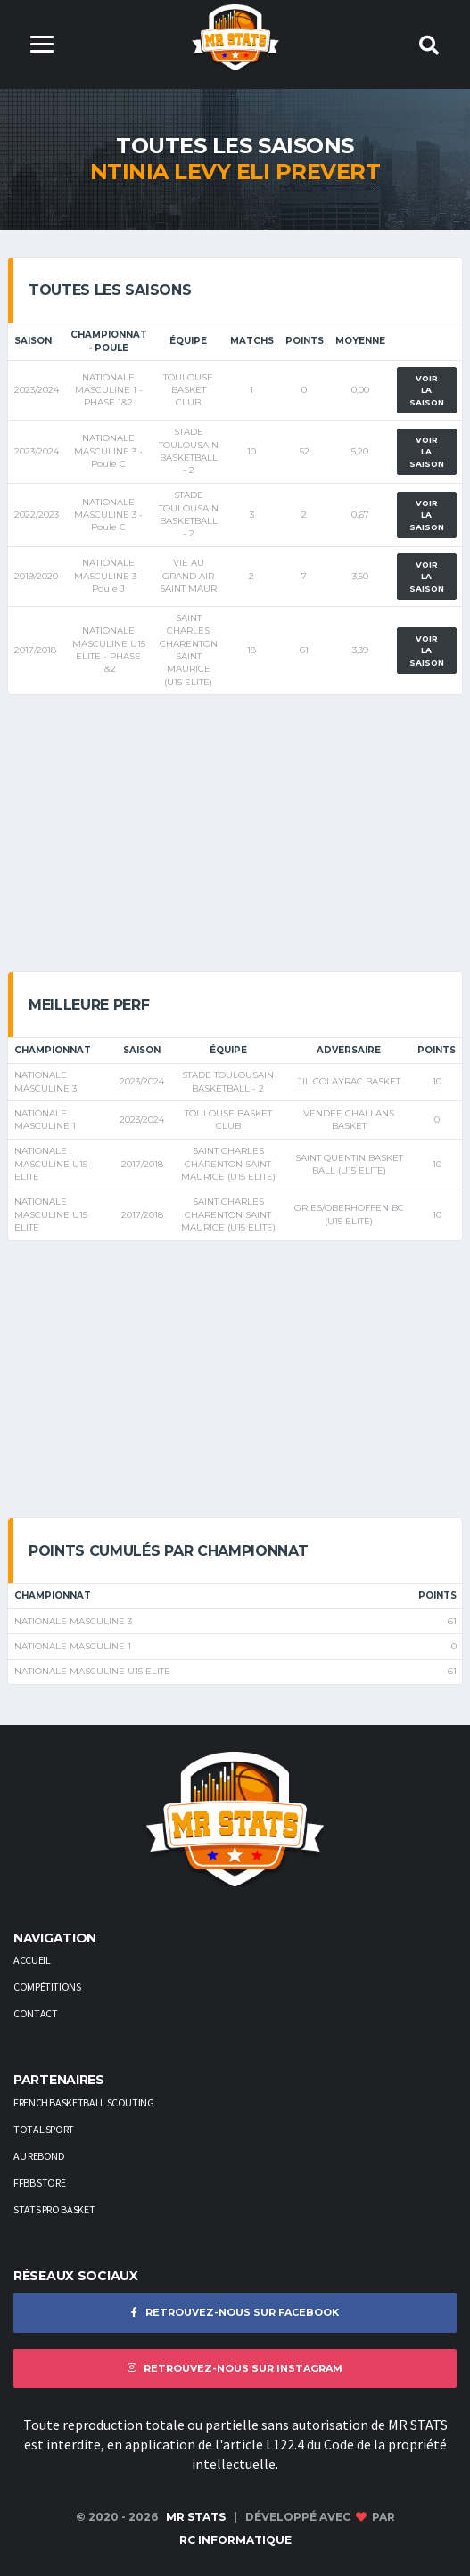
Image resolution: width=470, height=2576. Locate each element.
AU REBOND (39, 2156)
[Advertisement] (235, 833)
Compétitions (47, 1986)
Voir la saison (426, 390)
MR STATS (196, 2516)
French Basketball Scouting (83, 2102)
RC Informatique (235, 2540)
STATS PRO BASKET (54, 2209)
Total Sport (43, 2129)
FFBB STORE (39, 2182)
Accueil (31, 1960)
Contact (35, 2013)
